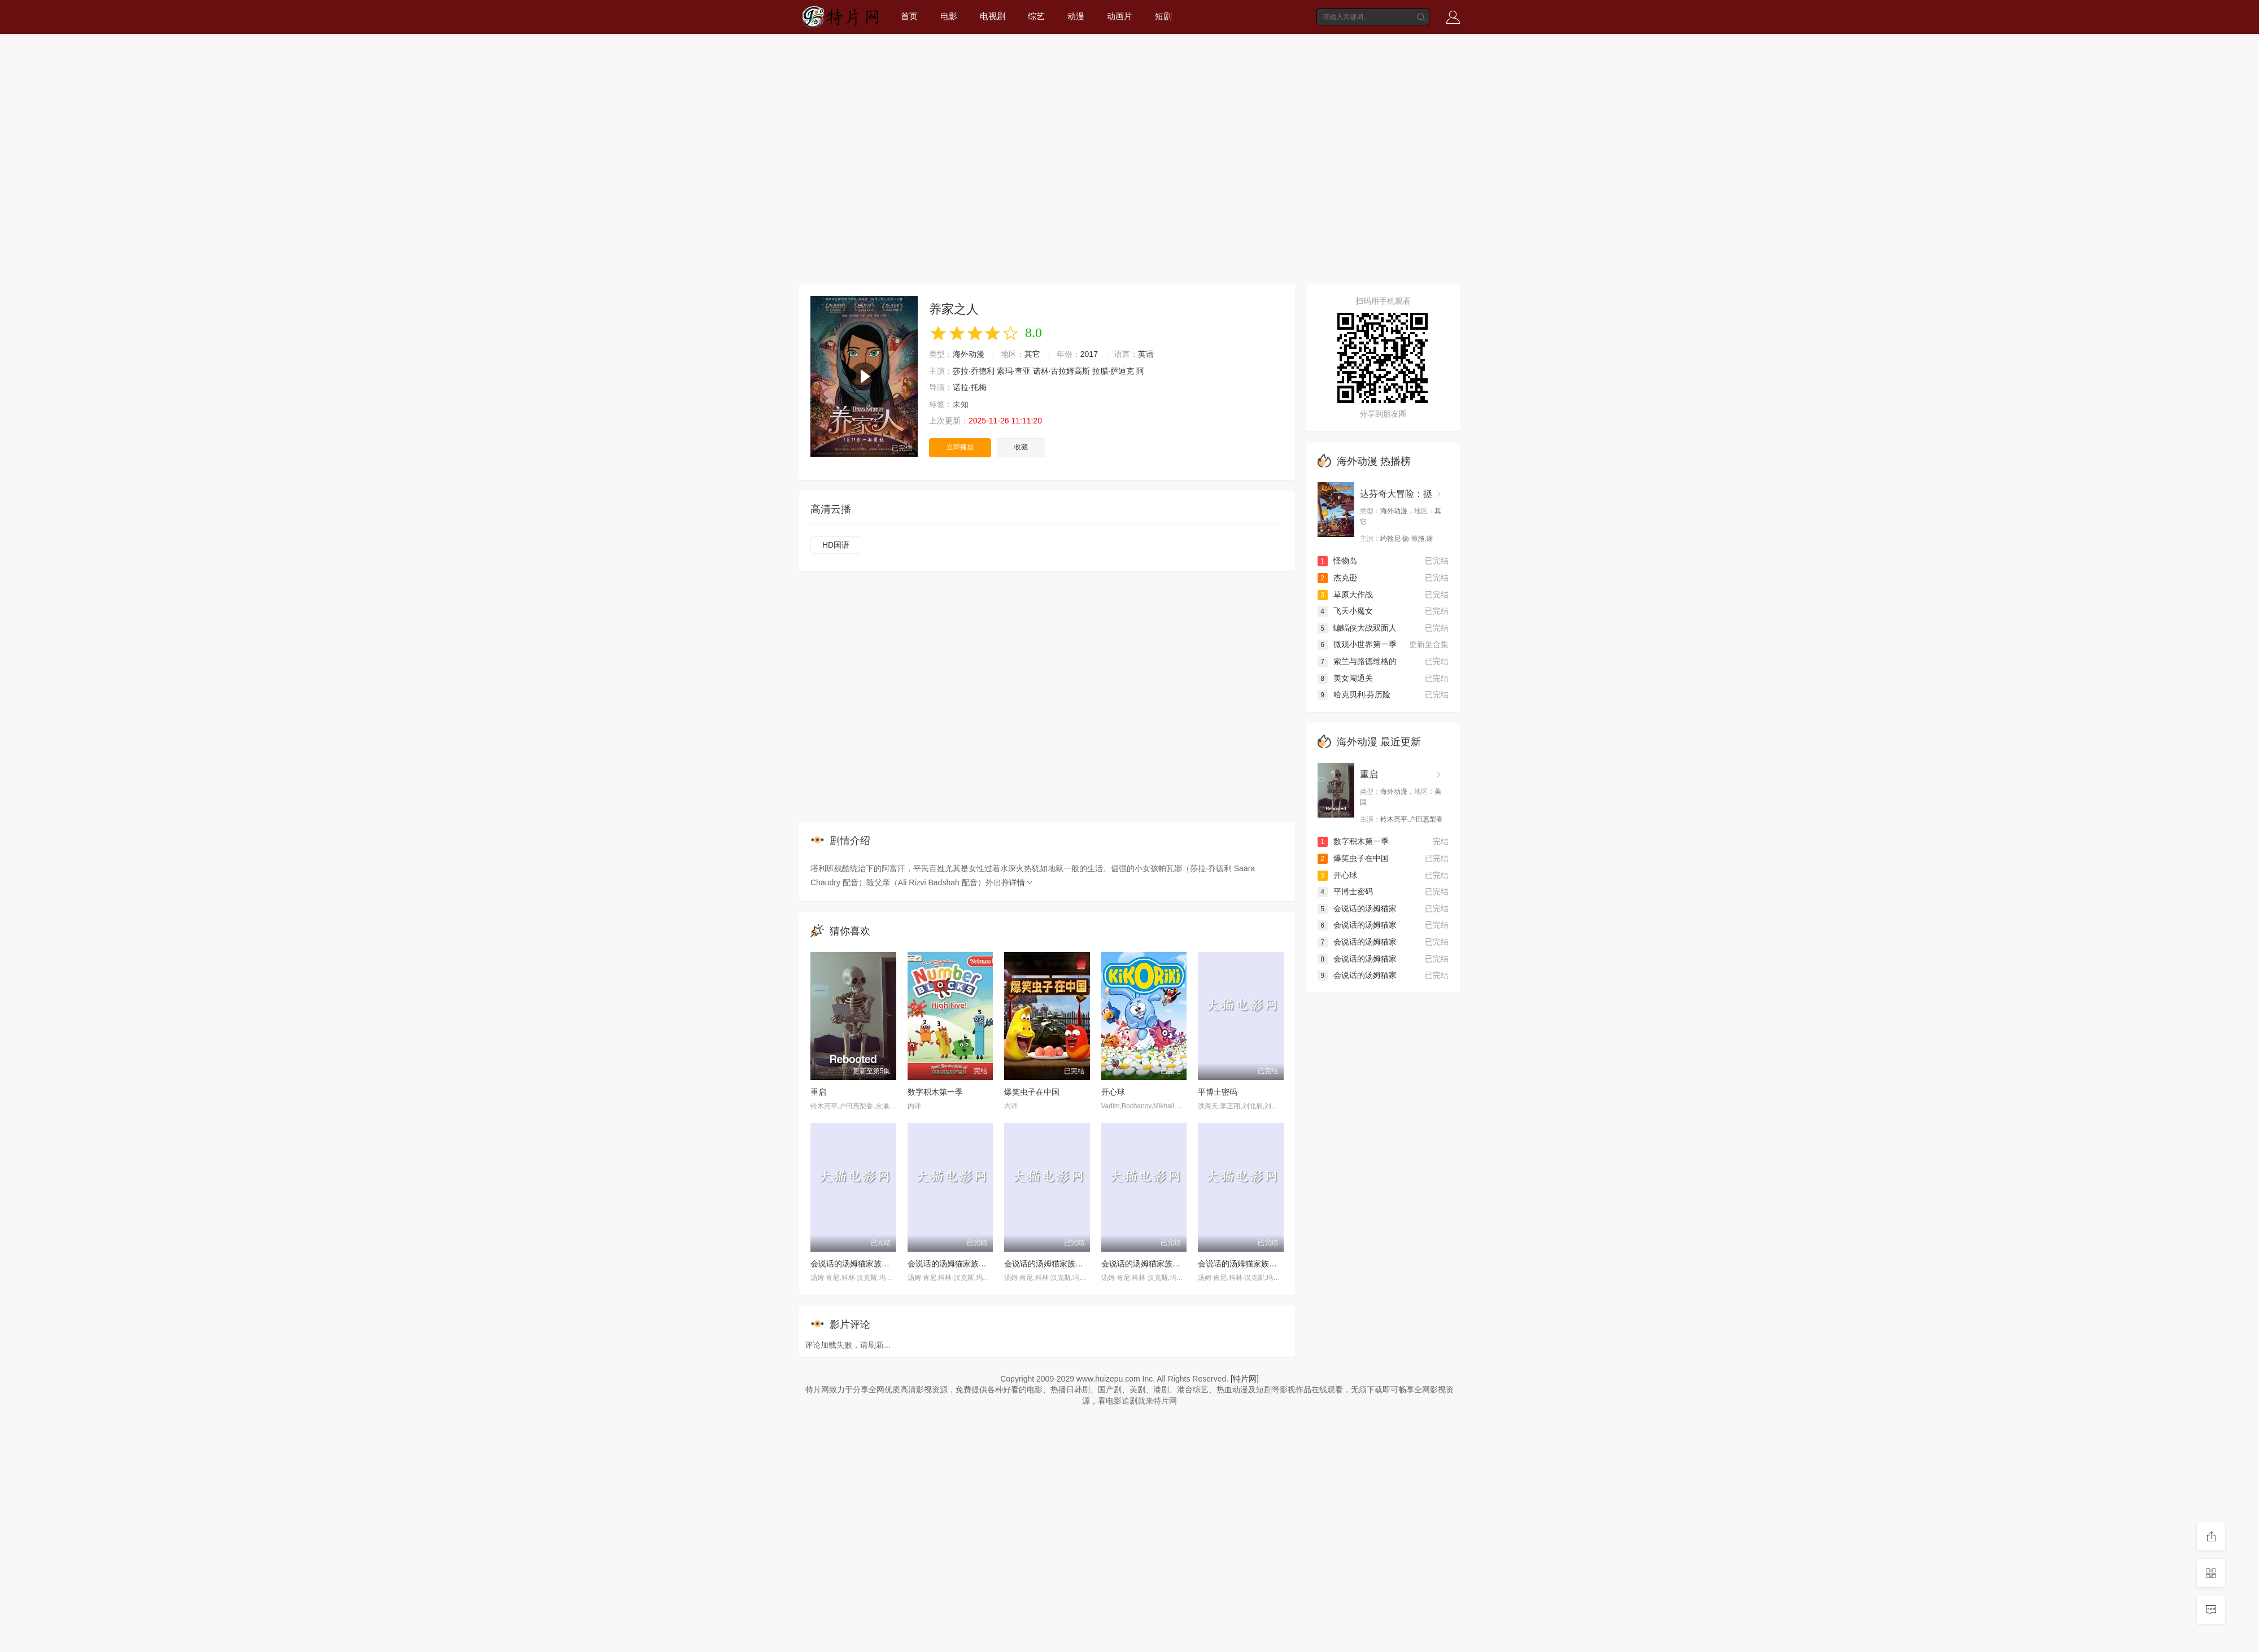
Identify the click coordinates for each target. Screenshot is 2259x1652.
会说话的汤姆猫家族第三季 (1148, 1263)
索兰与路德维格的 (1357, 661)
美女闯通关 (1345, 678)
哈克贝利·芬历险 (1354, 694)
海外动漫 (968, 354)
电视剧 (992, 16)
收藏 (1021, 447)
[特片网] (1245, 1378)
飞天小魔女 (1345, 610)
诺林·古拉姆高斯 (1062, 370)
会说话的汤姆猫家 (1357, 908)
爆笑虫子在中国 (1031, 1091)
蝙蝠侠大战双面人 (1357, 627)
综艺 (1036, 16)
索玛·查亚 (1014, 370)
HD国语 (835, 544)
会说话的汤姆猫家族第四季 (1051, 1263)
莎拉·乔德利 (974, 370)
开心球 (1113, 1091)
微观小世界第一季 (1357, 644)
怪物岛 (1337, 560)
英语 (1146, 354)
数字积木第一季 (935, 1091)
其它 (1032, 354)
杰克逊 (1337, 577)
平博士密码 (1217, 1091)
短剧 (1163, 16)
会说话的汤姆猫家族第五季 (857, 1263)
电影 (948, 16)
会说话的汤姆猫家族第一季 (1245, 1263)
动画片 (1119, 16)
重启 (818, 1091)
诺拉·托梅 (970, 387)
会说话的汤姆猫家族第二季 (955, 1263)
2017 (1089, 354)
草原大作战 (1345, 594)
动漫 (1075, 16)
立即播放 (960, 447)
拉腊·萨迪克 (1113, 370)
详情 (1021, 882)
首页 (909, 16)
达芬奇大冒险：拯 (1396, 494)
